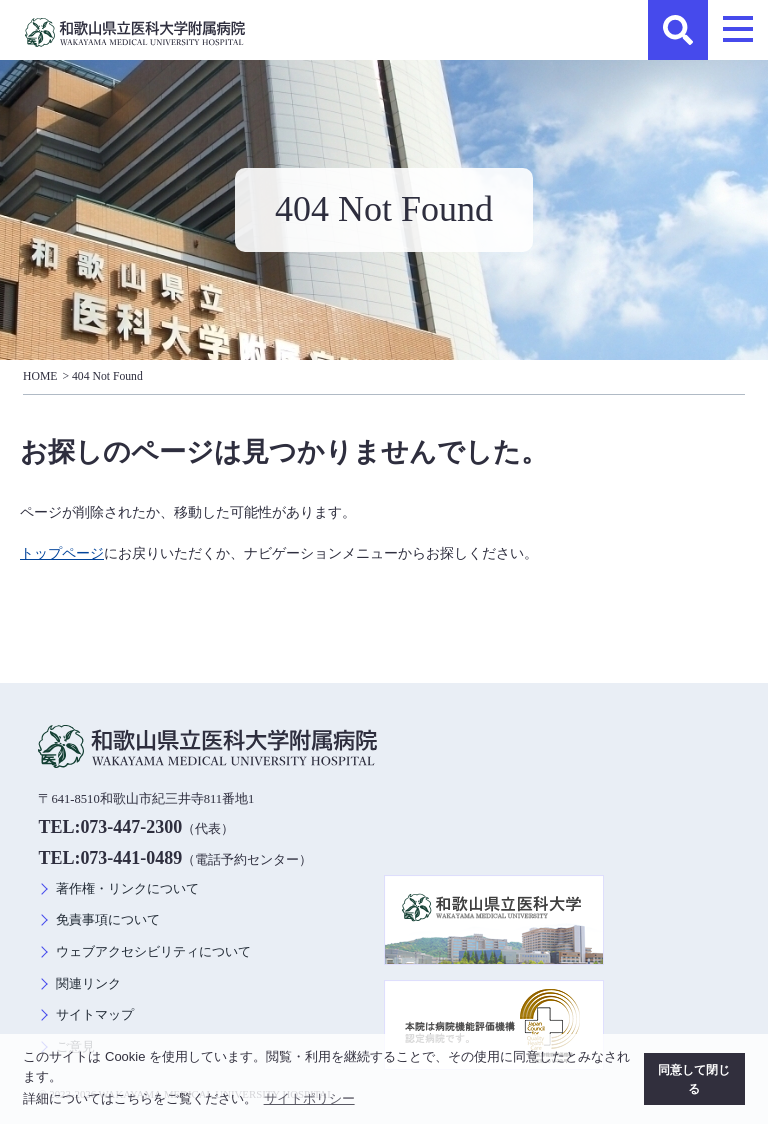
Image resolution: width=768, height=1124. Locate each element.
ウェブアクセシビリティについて (153, 952)
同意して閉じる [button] (694, 1079)
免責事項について (108, 920)
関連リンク (88, 984)
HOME (40, 376)
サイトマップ (95, 1015)
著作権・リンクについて (127, 889)
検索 (678, 30)
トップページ (62, 553)
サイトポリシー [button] (309, 1098)
